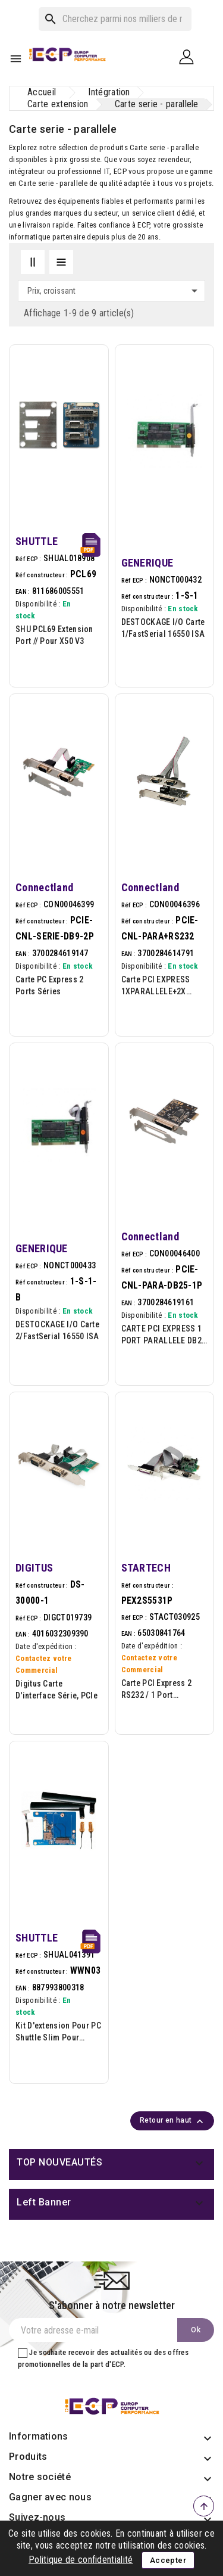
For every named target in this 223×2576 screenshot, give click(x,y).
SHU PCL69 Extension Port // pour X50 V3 (54, 635)
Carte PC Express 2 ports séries (49, 985)
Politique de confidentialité (81, 2559)
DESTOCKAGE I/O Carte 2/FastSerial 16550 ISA (57, 1330)
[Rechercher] (115, 19)
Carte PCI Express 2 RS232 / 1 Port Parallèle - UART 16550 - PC (163, 1689)
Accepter (168, 2560)
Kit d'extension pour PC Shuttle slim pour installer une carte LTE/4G (58, 2032)
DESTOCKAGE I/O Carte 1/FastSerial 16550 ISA (163, 628)
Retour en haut (173, 2121)
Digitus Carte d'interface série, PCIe (56, 1689)
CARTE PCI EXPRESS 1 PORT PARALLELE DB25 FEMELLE (163, 1335)
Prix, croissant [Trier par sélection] (114, 291)
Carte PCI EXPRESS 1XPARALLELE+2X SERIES (155, 986)
